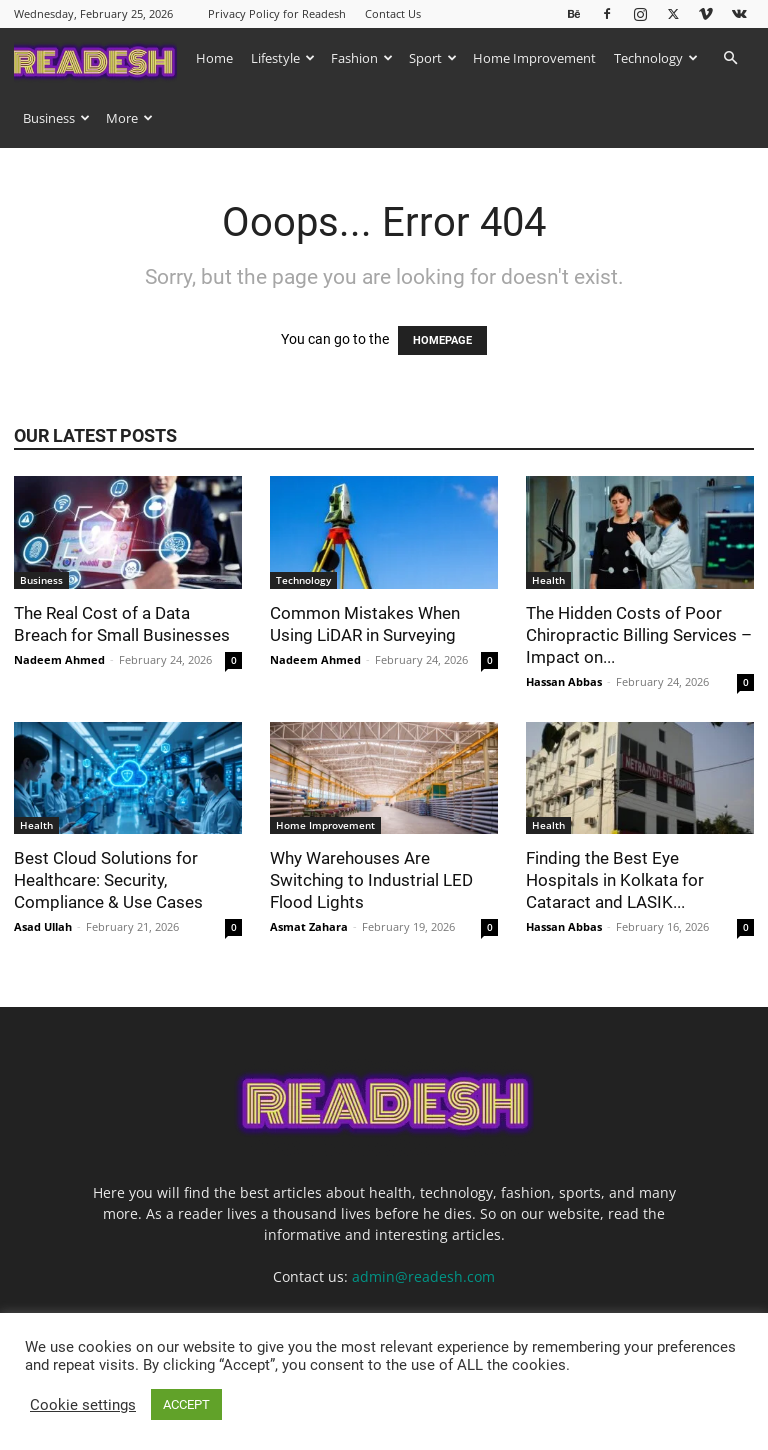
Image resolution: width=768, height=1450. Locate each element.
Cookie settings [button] (83, 1405)
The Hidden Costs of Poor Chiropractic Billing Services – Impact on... (639, 635)
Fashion (362, 58)
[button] (730, 58)
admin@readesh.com (423, 1276)
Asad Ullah (43, 926)
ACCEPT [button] (186, 1404)
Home (214, 58)
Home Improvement (534, 58)
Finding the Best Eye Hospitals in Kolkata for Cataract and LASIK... (615, 880)
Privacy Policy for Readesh (277, 13)
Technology (656, 58)
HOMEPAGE (442, 340)
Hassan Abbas (564, 681)
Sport (433, 58)
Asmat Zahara (309, 926)
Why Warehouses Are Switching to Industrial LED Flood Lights (371, 880)
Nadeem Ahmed (59, 659)
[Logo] (100, 57)
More (129, 118)
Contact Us (393, 13)
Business (56, 118)
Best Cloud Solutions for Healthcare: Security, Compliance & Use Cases (110, 880)
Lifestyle (283, 58)
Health (548, 580)
